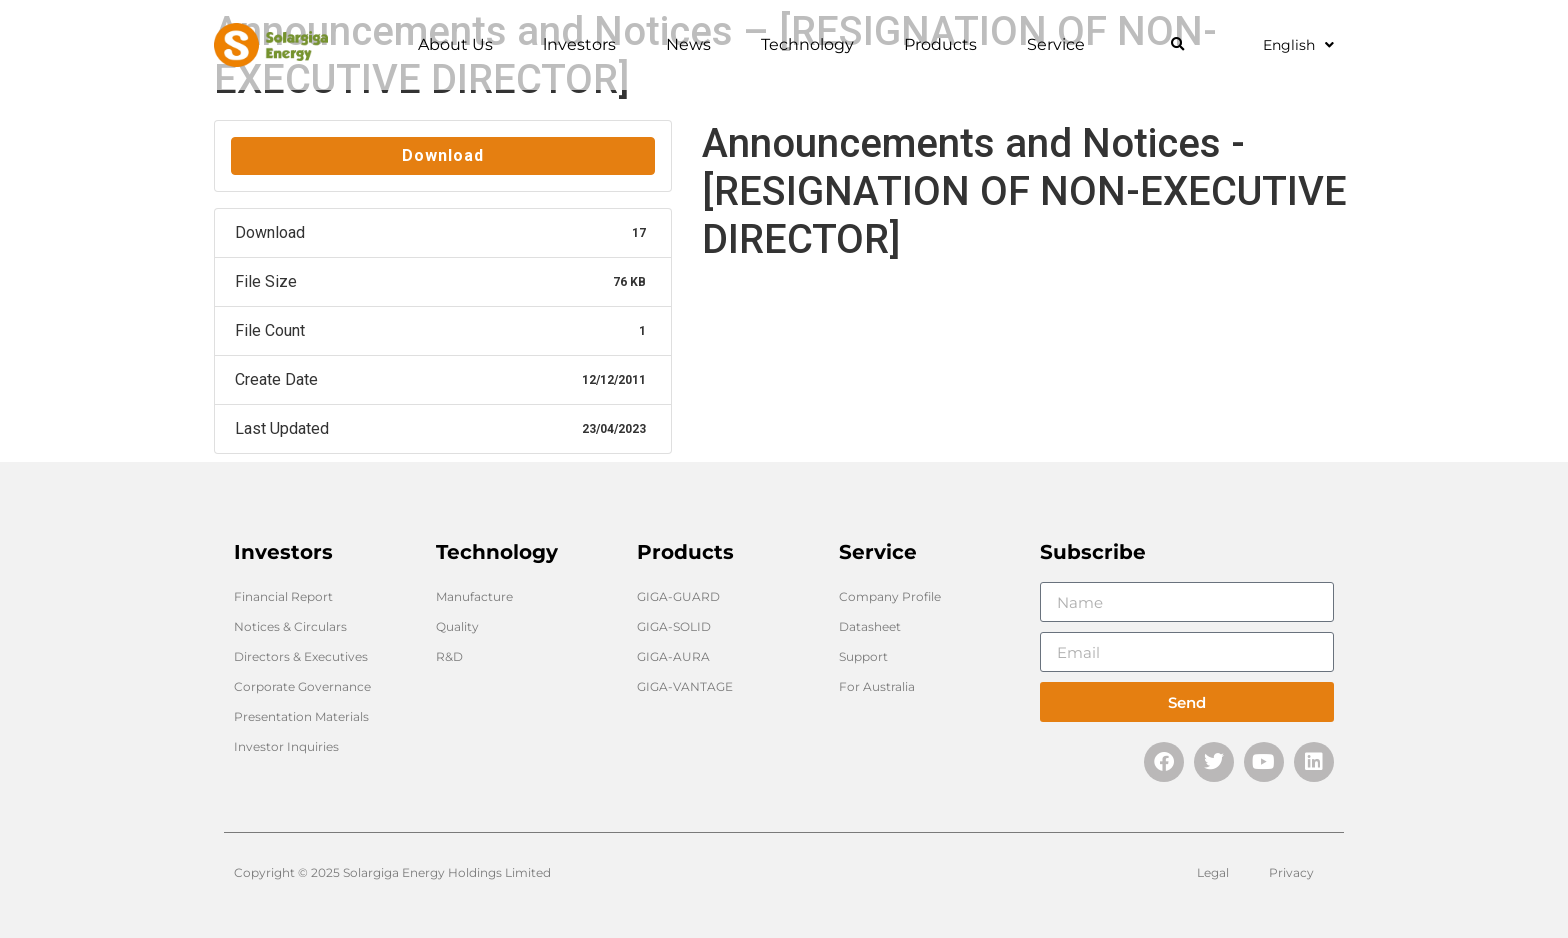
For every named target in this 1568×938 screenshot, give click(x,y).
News (693, 45)
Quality (457, 626)
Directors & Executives (301, 656)
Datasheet (870, 626)
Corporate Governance (302, 686)
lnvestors (584, 45)
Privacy (1291, 872)
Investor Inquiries (286, 746)
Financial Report (283, 596)
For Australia (877, 686)
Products (945, 45)
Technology (812, 45)
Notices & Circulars (290, 626)
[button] (1177, 45)
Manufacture (474, 596)
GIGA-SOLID (674, 626)
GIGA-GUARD (678, 596)
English (1298, 45)
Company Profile (890, 596)
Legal (1213, 872)
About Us (460, 45)
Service (1061, 45)
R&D (449, 656)
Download (443, 155)
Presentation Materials (301, 716)
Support (863, 656)
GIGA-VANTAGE (685, 686)
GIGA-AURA (673, 656)
